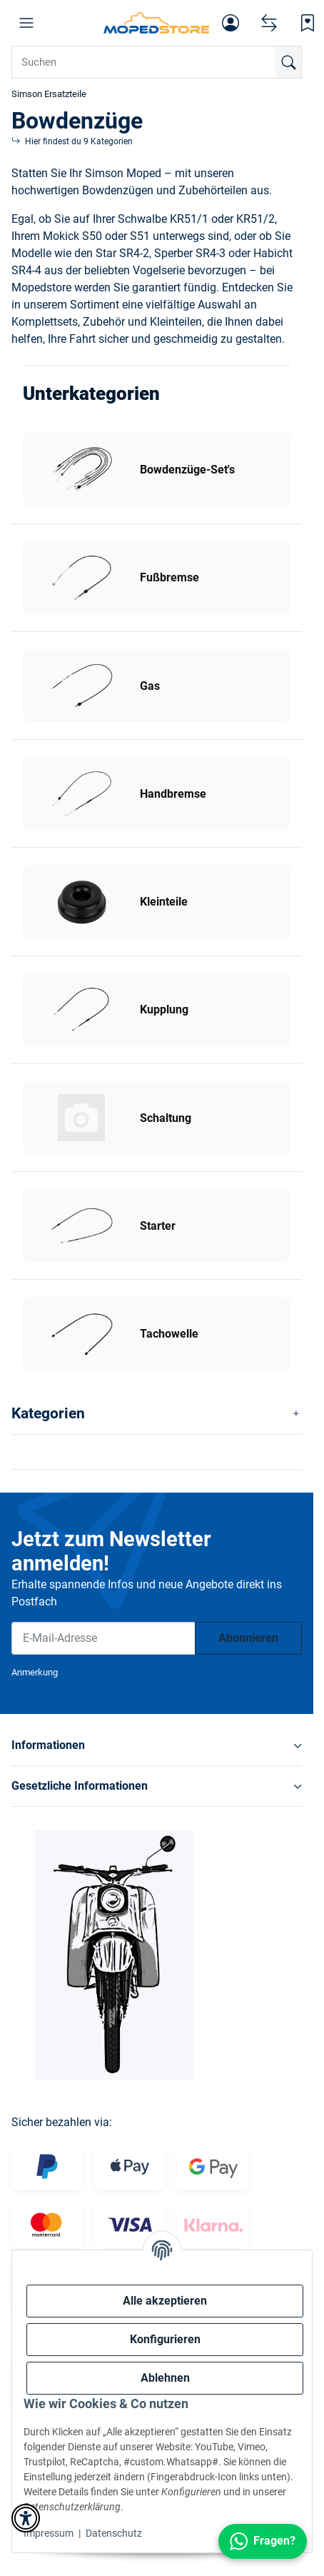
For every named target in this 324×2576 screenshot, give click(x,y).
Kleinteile (164, 901)
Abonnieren (248, 1638)
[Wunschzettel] (308, 23)
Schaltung (165, 1118)
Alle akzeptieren (165, 2300)
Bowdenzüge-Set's (187, 469)
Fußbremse (169, 577)
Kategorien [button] (48, 1413)
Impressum (49, 2533)
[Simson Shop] (157, 23)
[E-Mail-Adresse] (103, 1638)
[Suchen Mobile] (156, 62)
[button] (26, 23)
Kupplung (164, 1009)
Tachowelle (169, 1333)
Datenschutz (114, 2533)
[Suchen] (288, 62)
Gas (150, 686)
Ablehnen (165, 2378)
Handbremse (173, 794)
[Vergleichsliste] (269, 23)
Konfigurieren (165, 2339)
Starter (158, 1226)
